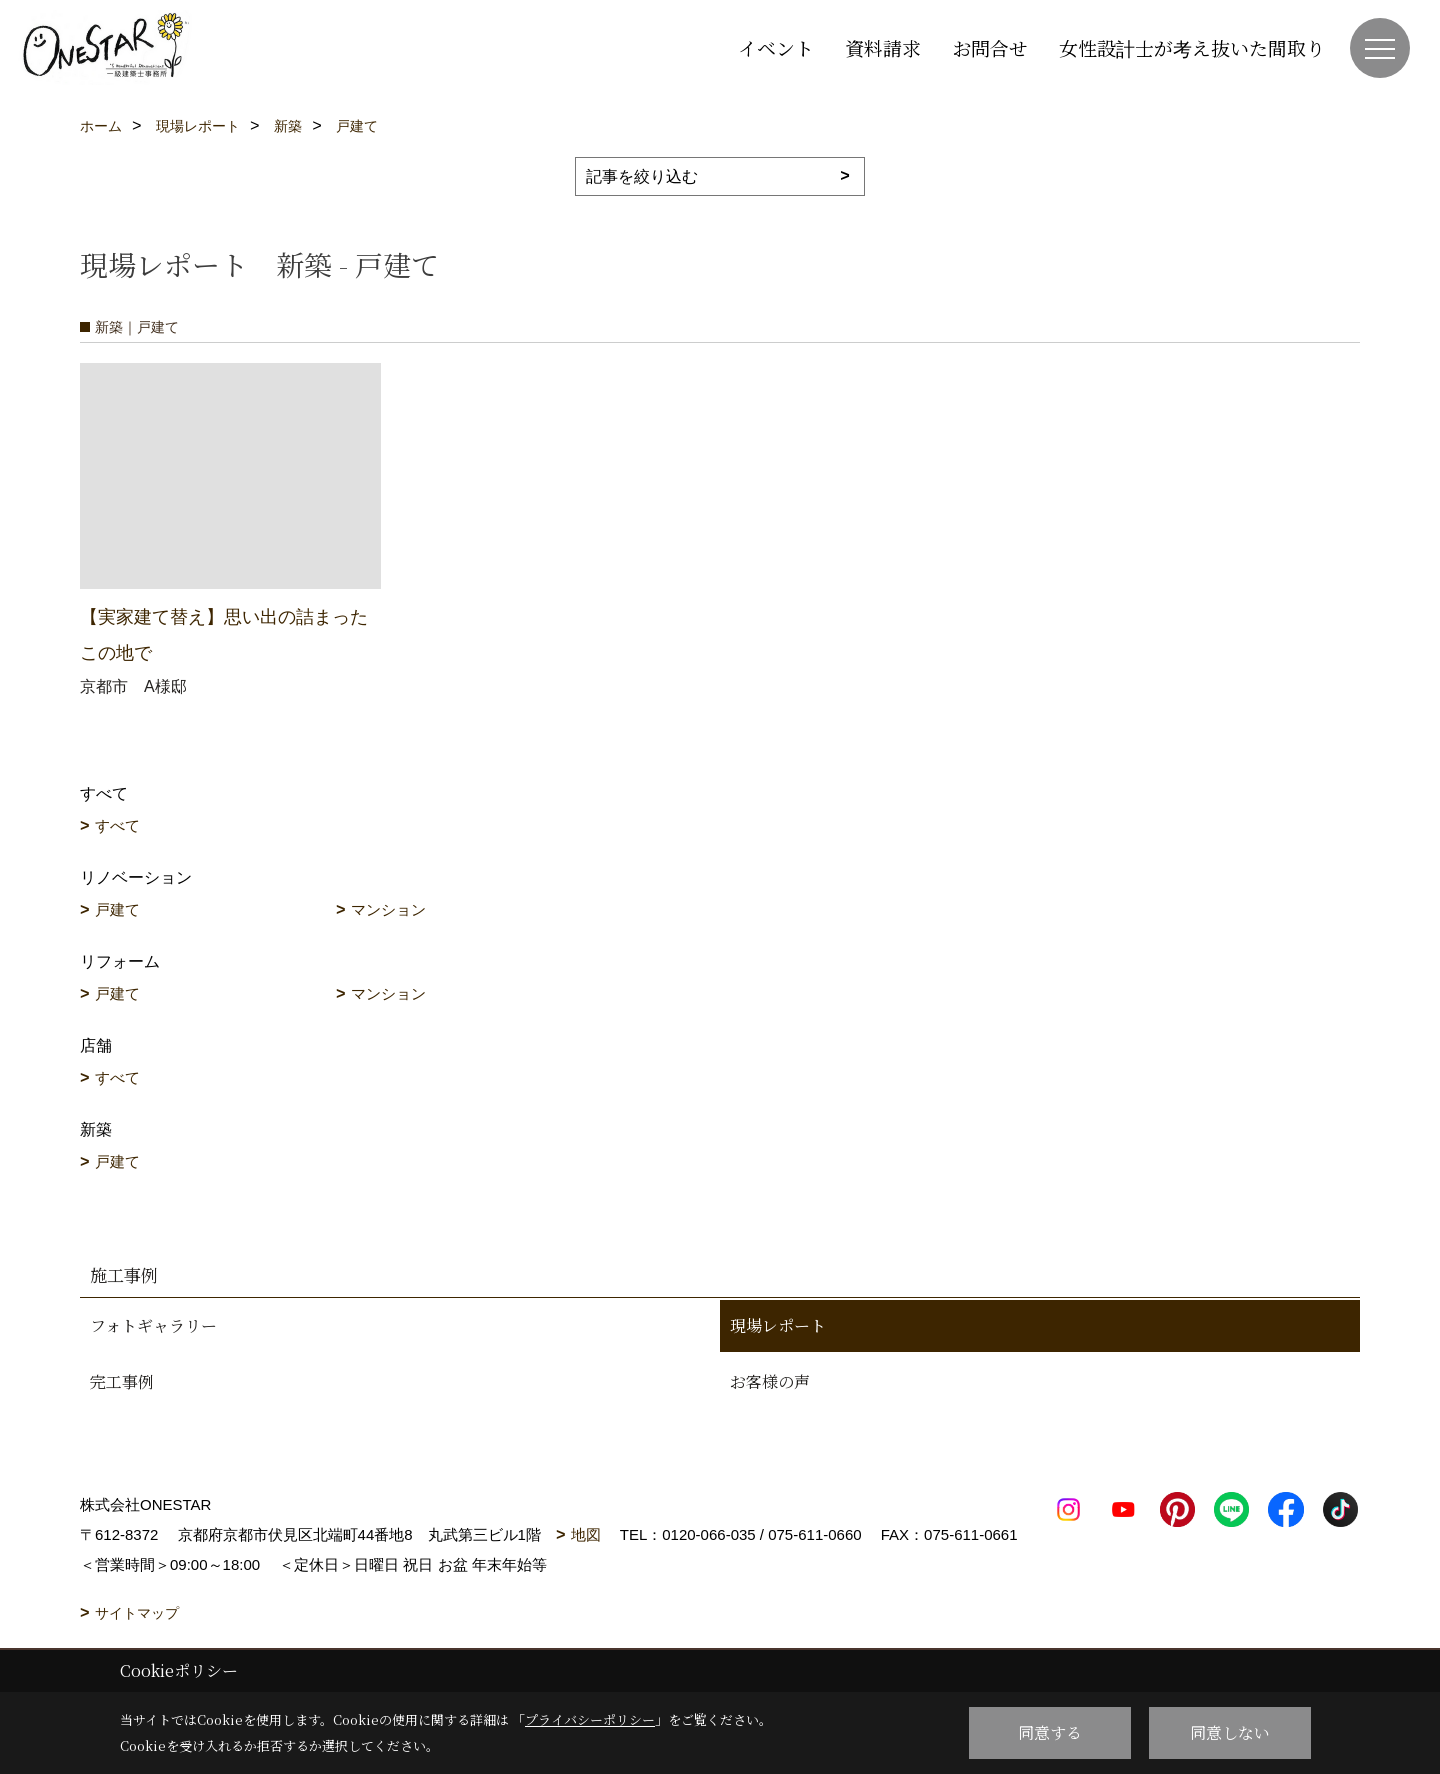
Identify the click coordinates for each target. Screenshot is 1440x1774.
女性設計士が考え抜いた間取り (1192, 47)
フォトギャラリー (153, 1325)
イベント (776, 47)
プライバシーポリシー (590, 1719)
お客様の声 (770, 1381)
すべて (117, 825)
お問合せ (990, 47)
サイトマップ (137, 1613)
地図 (586, 1534)
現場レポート (778, 1325)
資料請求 (883, 47)
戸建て (117, 909)
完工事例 (122, 1381)
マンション (388, 909)
